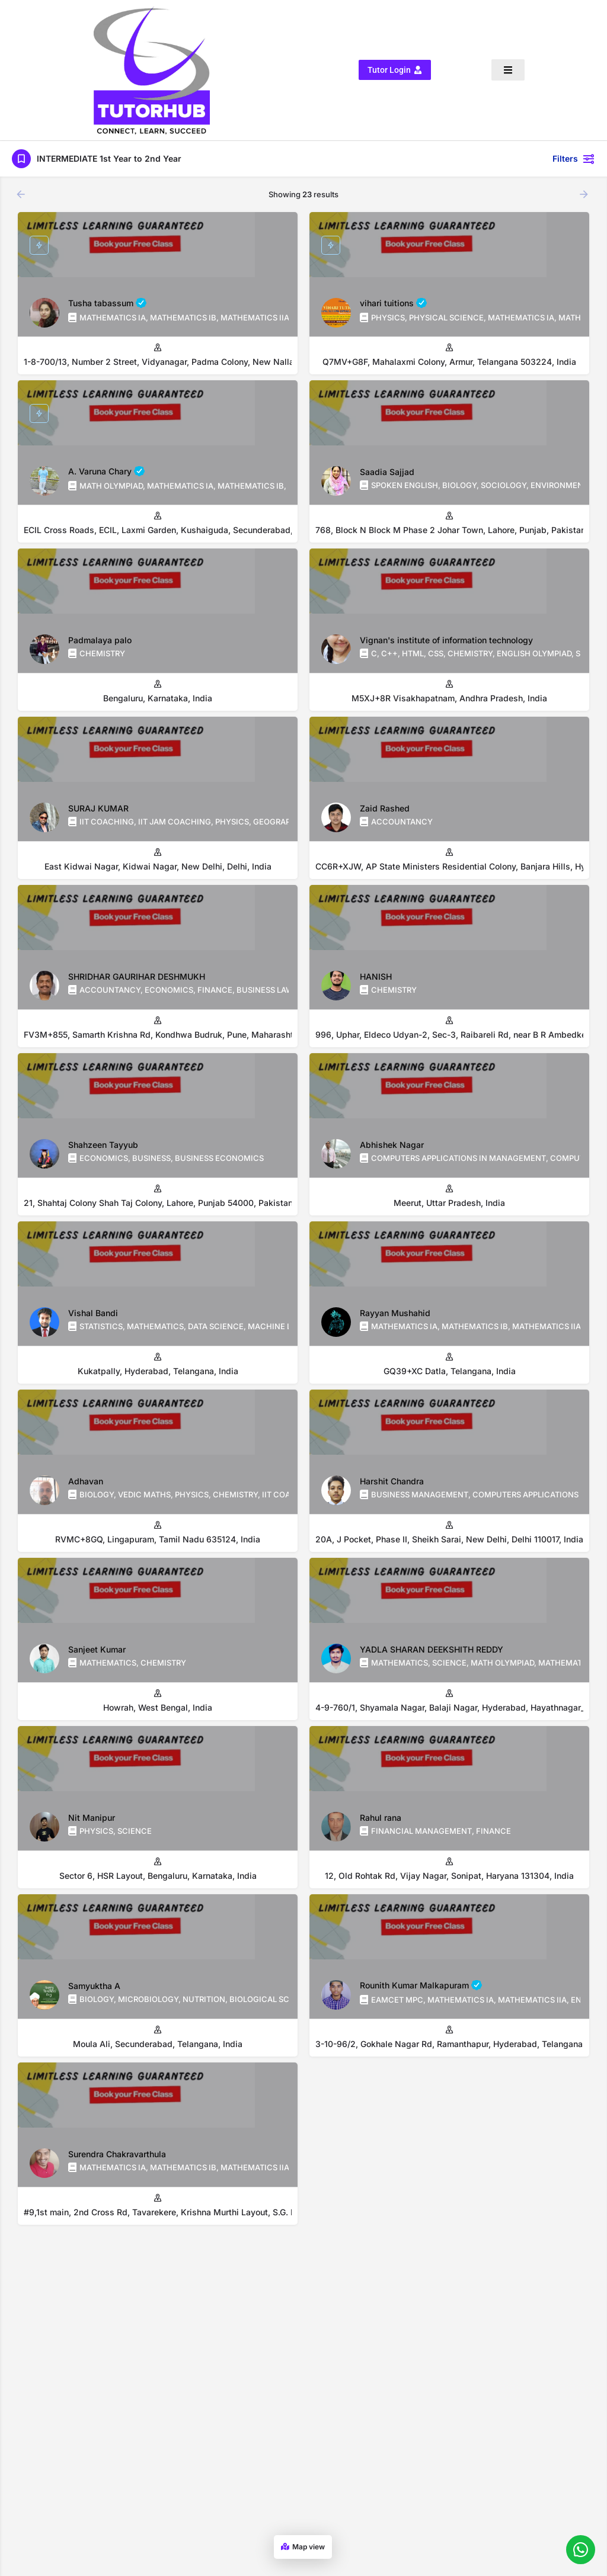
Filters (573, 141)
